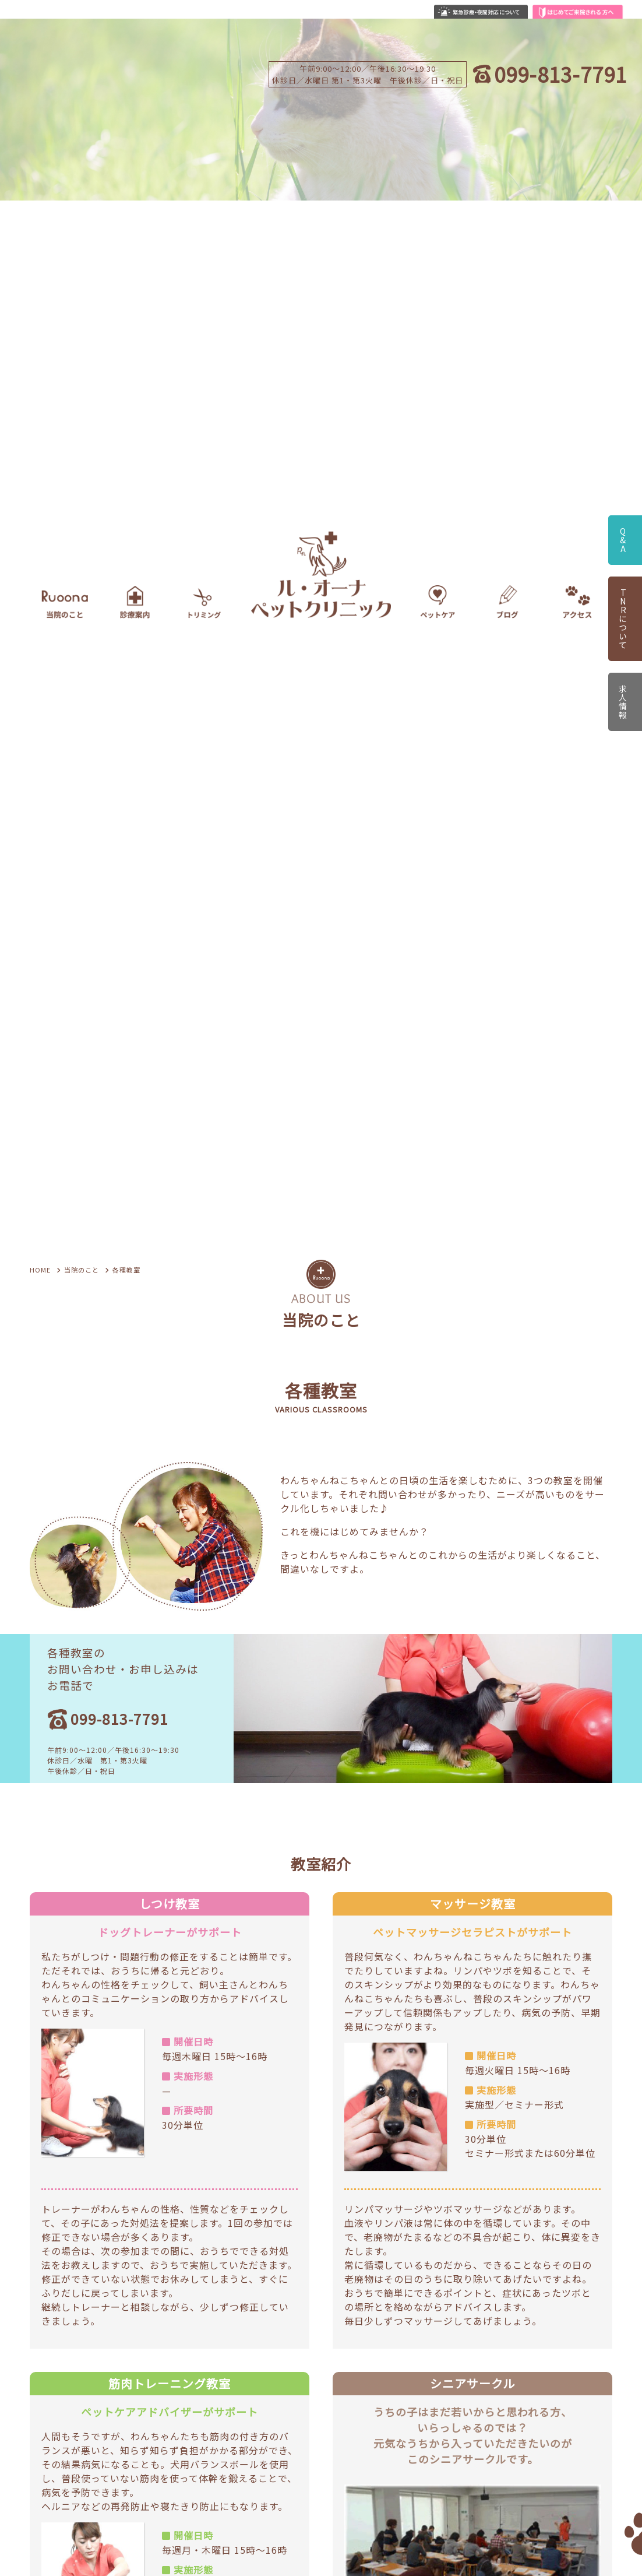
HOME (40, 1269)
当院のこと (81, 1269)
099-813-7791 (560, 74)
